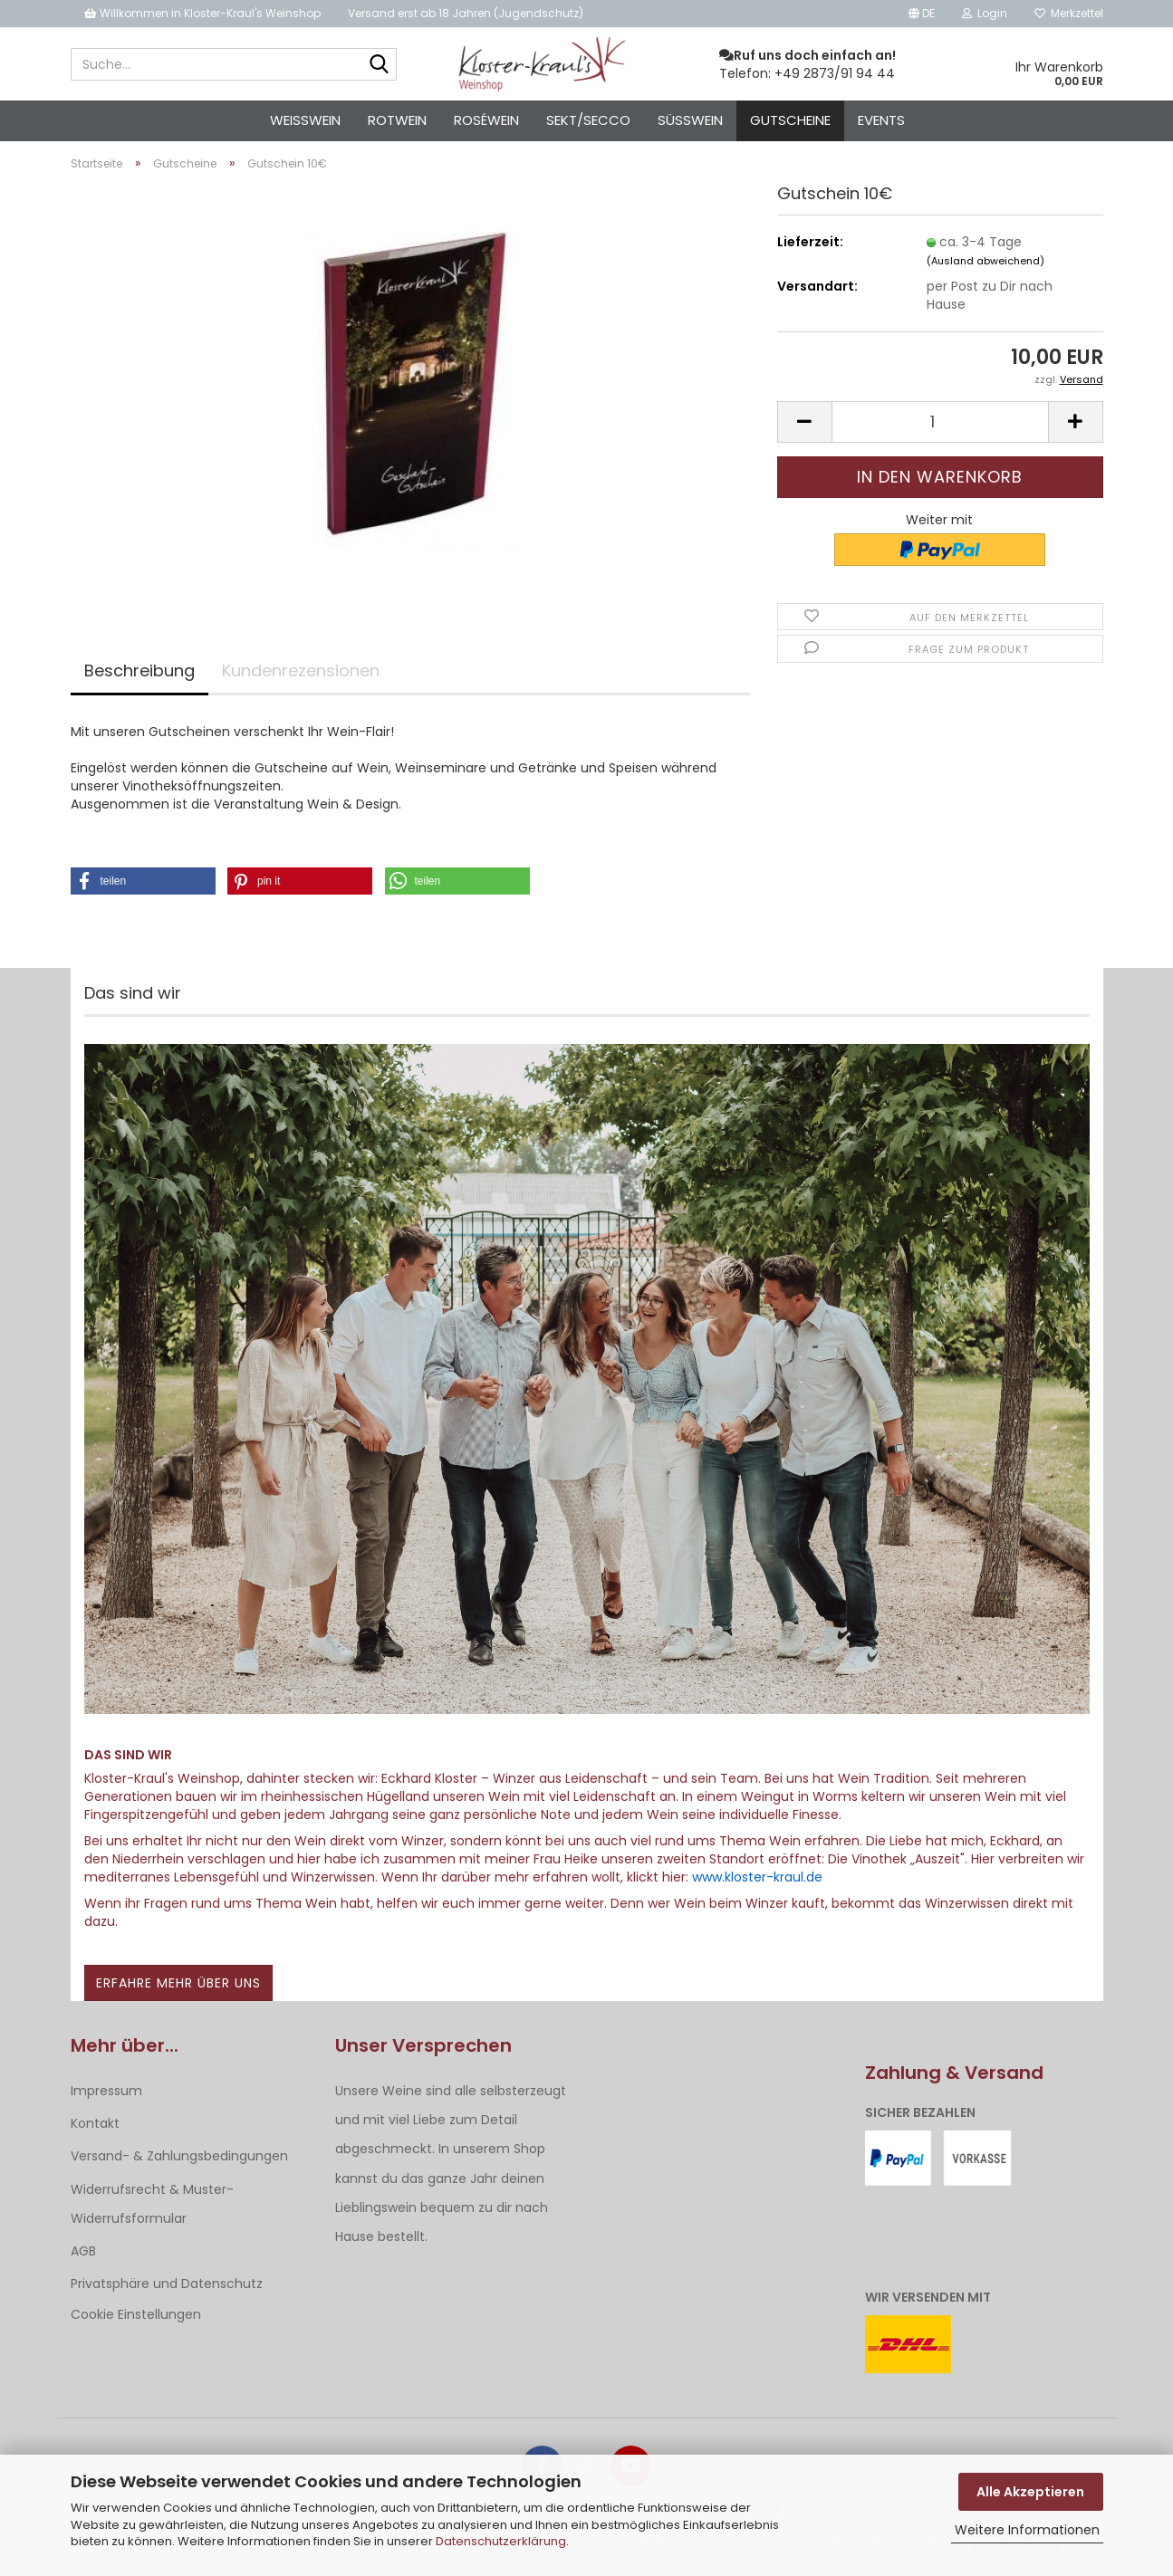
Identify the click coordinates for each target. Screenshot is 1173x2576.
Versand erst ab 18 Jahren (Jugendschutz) (465, 13)
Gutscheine (790, 119)
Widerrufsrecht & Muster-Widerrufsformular (152, 2203)
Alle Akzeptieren (1030, 2492)
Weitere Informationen (1027, 2530)
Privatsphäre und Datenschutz (167, 2283)
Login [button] (984, 13)
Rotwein (397, 119)
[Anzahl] (940, 422)
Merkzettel (1068, 13)
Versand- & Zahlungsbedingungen (179, 2156)
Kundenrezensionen (301, 670)
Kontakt (95, 2123)
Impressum (106, 2091)
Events (881, 119)
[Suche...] (379, 65)
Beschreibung (139, 670)
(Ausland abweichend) (985, 261)
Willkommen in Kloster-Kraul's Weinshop (202, 13)
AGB (83, 2251)
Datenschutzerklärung (501, 2541)
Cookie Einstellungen (136, 2314)
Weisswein (305, 119)
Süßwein (690, 119)
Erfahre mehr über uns (178, 1983)
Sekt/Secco (588, 119)
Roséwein (486, 119)
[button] (921, 13)
